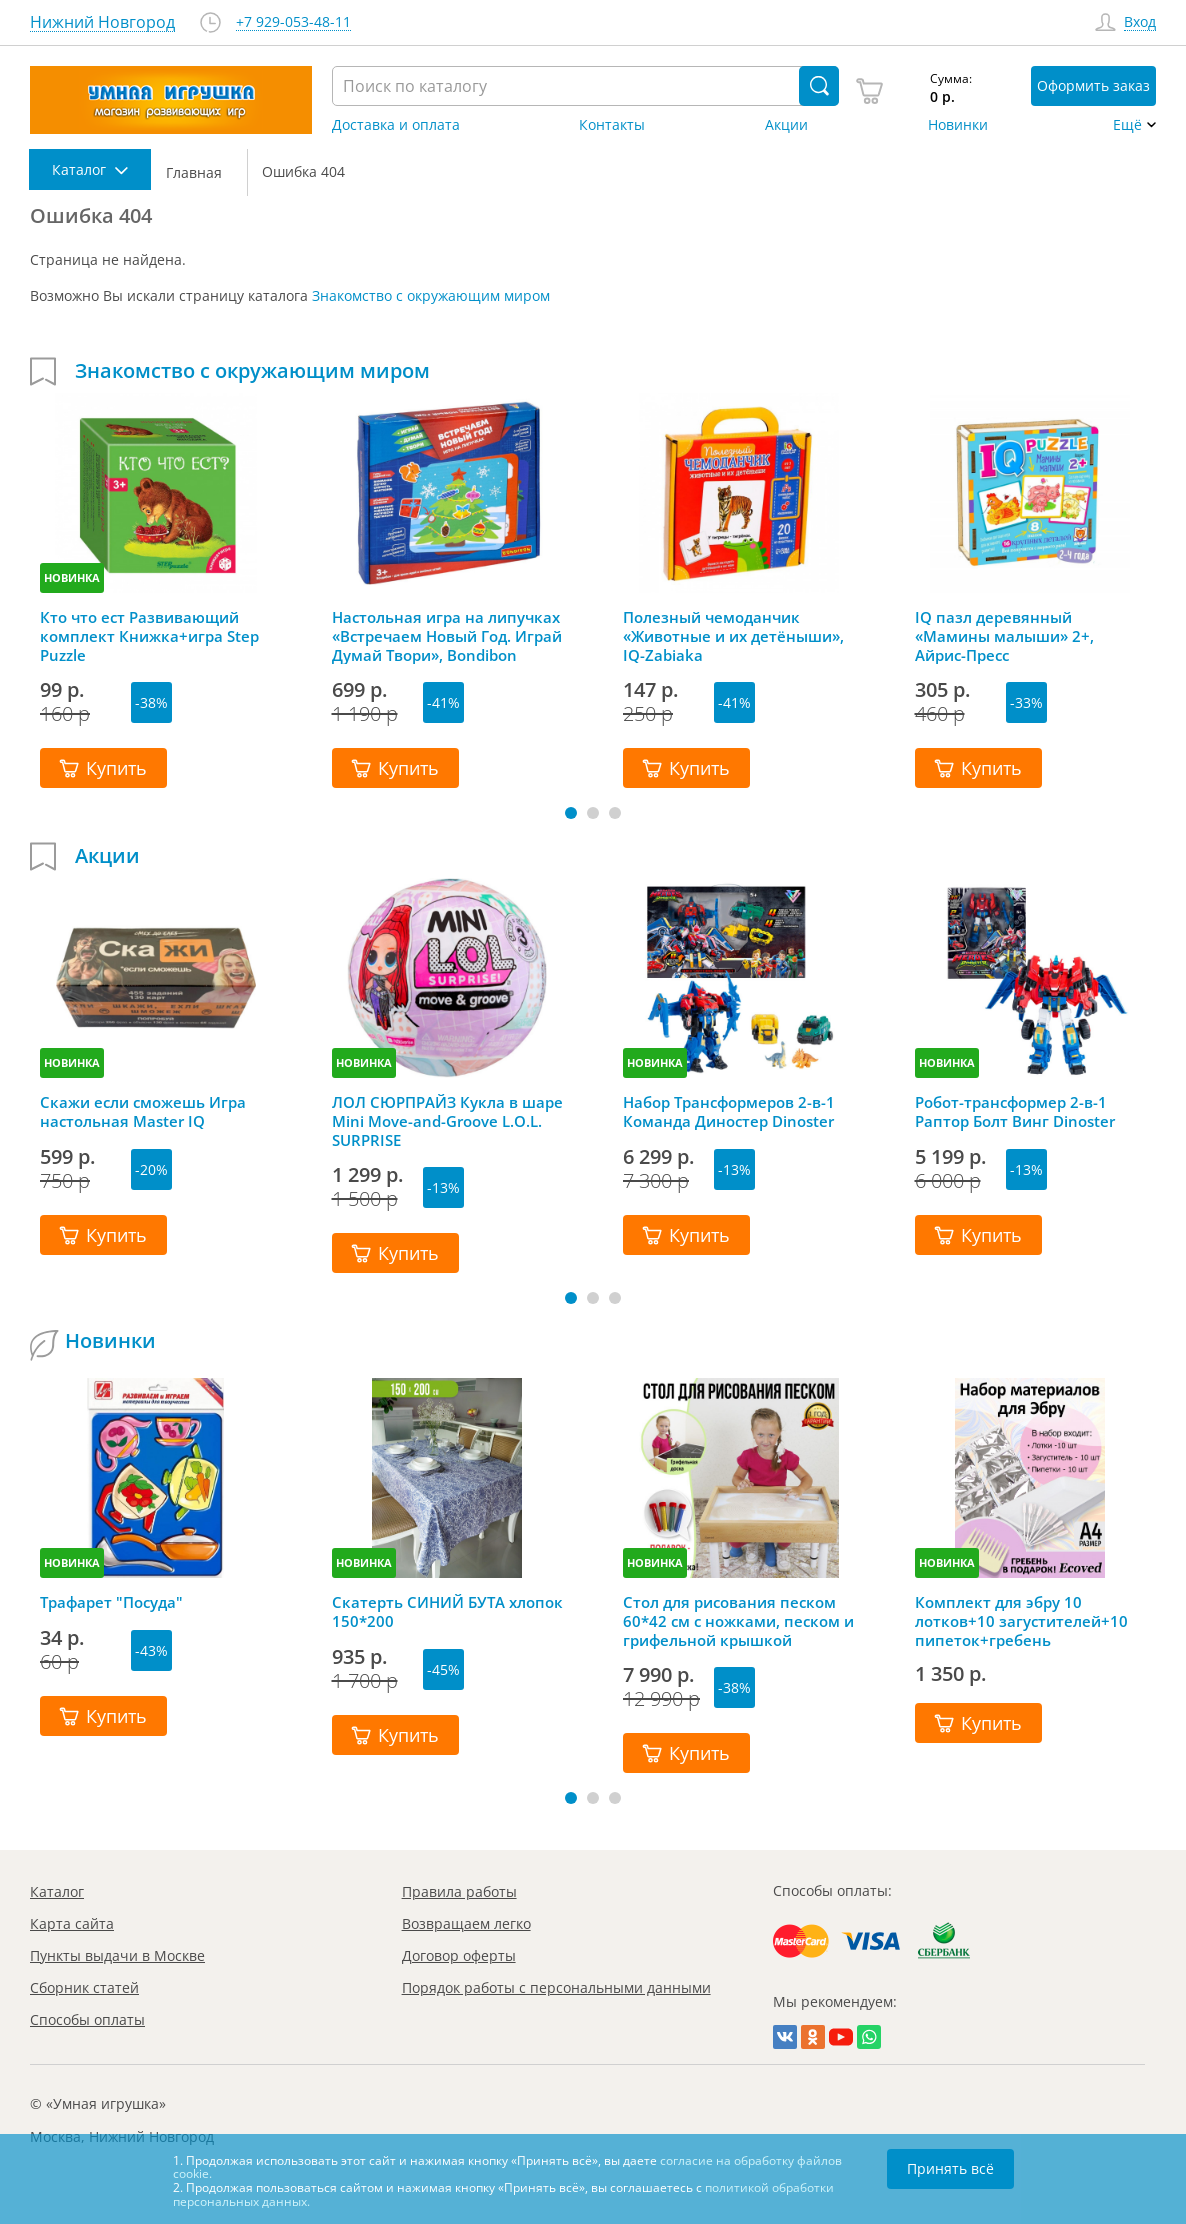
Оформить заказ (1093, 85)
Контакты (612, 125)
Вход (1140, 22)
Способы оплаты (87, 2019)
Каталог (57, 1891)
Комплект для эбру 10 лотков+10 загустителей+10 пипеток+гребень (1021, 1621)
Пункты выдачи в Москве (117, 1955)
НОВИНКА (72, 577)
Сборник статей (84, 1987)
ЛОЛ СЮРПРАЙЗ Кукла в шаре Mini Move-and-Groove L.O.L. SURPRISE (447, 1121)
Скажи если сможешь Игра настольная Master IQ (143, 1112)
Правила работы (459, 1891)
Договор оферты (459, 1955)
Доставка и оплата (396, 125)
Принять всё (950, 2168)
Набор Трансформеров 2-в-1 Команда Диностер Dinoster (729, 1112)
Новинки (958, 125)
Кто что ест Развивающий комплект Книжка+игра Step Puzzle (149, 636)
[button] (571, 813)
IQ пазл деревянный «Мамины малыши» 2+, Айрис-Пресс (1004, 636)
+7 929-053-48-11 (293, 22)
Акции (786, 125)
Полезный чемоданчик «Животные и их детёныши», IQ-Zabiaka (733, 636)
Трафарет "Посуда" (111, 1602)
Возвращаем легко (466, 1923)
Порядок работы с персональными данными (556, 1987)
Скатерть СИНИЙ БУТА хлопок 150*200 (447, 1612)
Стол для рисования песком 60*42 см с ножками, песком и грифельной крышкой (738, 1621)
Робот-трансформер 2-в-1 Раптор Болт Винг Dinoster (1015, 1112)
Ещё (1127, 125)
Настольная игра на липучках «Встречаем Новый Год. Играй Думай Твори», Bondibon (447, 636)
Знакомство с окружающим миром (431, 295)
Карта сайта (72, 1923)
